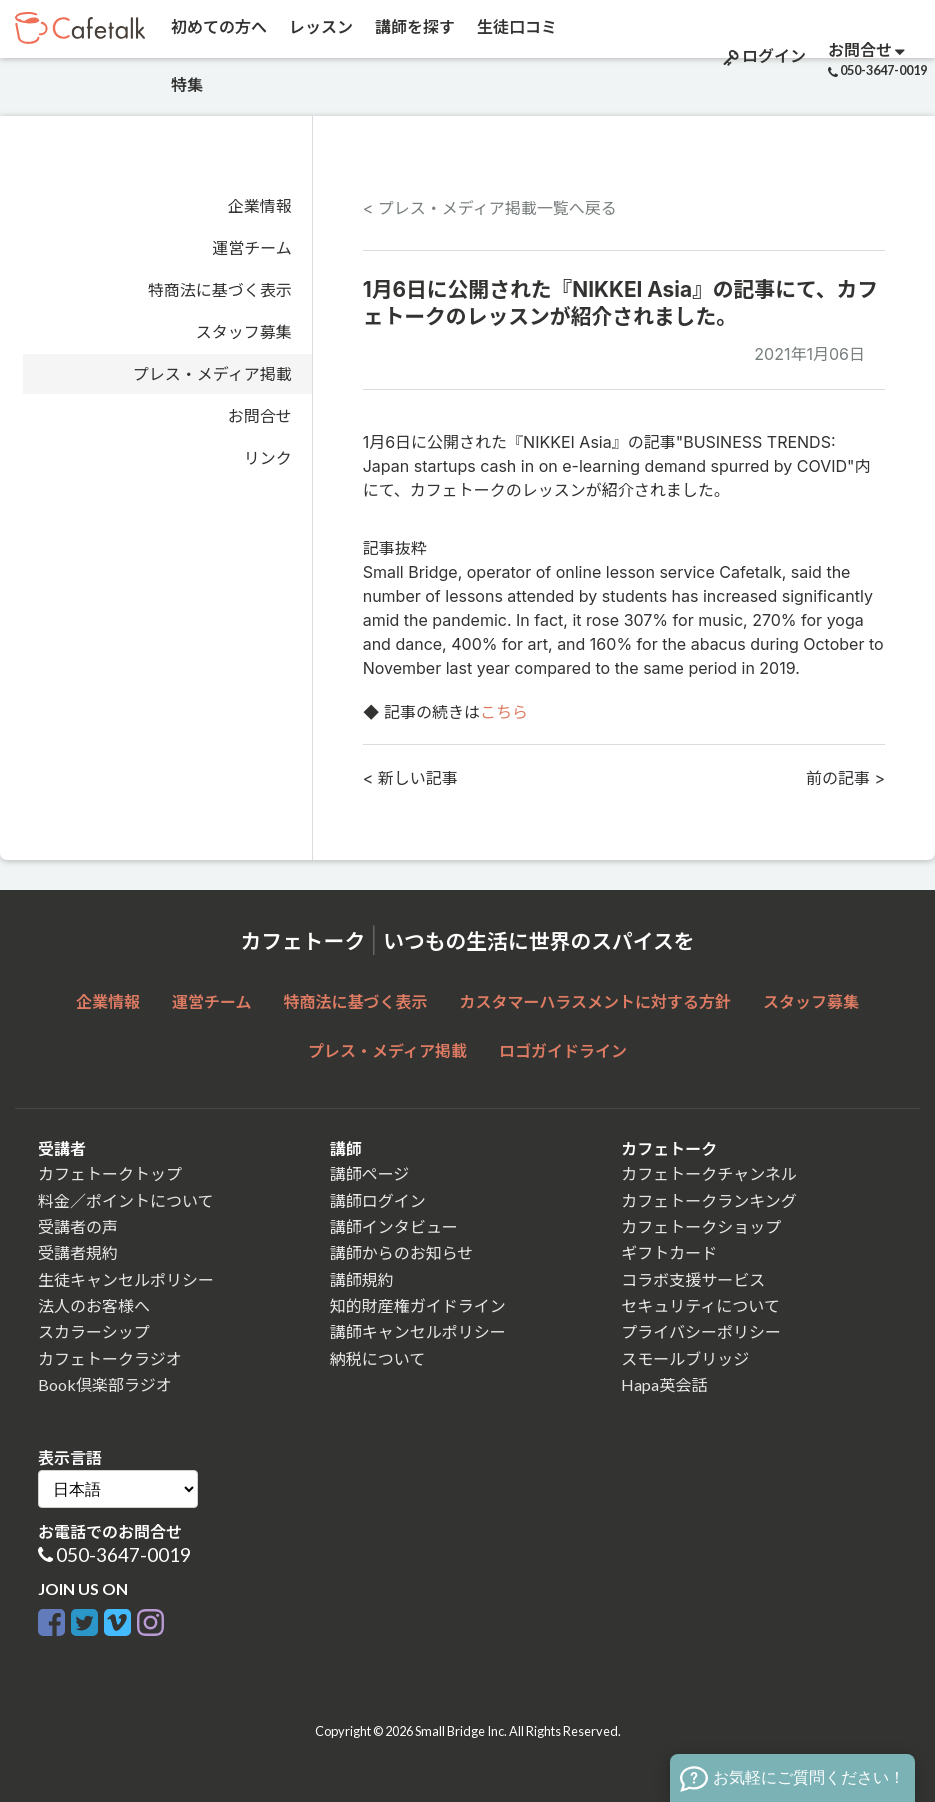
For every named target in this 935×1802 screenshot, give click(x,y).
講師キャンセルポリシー (418, 1331)
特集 (185, 84)
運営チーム (252, 248)
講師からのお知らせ (402, 1252)
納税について (378, 1358)
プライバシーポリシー (701, 1331)
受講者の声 (78, 1226)
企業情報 (260, 206)
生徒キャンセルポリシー (126, 1279)
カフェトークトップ (110, 1173)
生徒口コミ (515, 26)
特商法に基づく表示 (220, 290)
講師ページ (370, 1173)
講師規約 (362, 1279)
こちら (504, 712)
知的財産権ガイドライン (418, 1305)
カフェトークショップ (701, 1226)
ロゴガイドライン (563, 1050)
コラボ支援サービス (693, 1279)
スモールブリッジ (685, 1358)
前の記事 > (845, 778)
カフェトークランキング (709, 1200)
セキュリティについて (700, 1305)
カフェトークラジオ (110, 1358)
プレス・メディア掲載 (212, 374)
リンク (268, 458)
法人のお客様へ (94, 1305)
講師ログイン (378, 1200)
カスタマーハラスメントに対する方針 (595, 1001)
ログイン (763, 56)
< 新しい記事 (410, 778)
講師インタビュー (394, 1226)
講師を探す (413, 26)
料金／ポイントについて (126, 1200)
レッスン (319, 26)
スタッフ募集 (244, 332)
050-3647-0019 (123, 1554)
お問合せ (260, 416)
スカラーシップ (94, 1331)
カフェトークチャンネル (709, 1173)
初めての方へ (217, 26)
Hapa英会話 (664, 1384)
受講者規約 (78, 1252)
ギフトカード (669, 1252)
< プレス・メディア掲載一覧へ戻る (490, 208)
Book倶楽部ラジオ (105, 1384)
